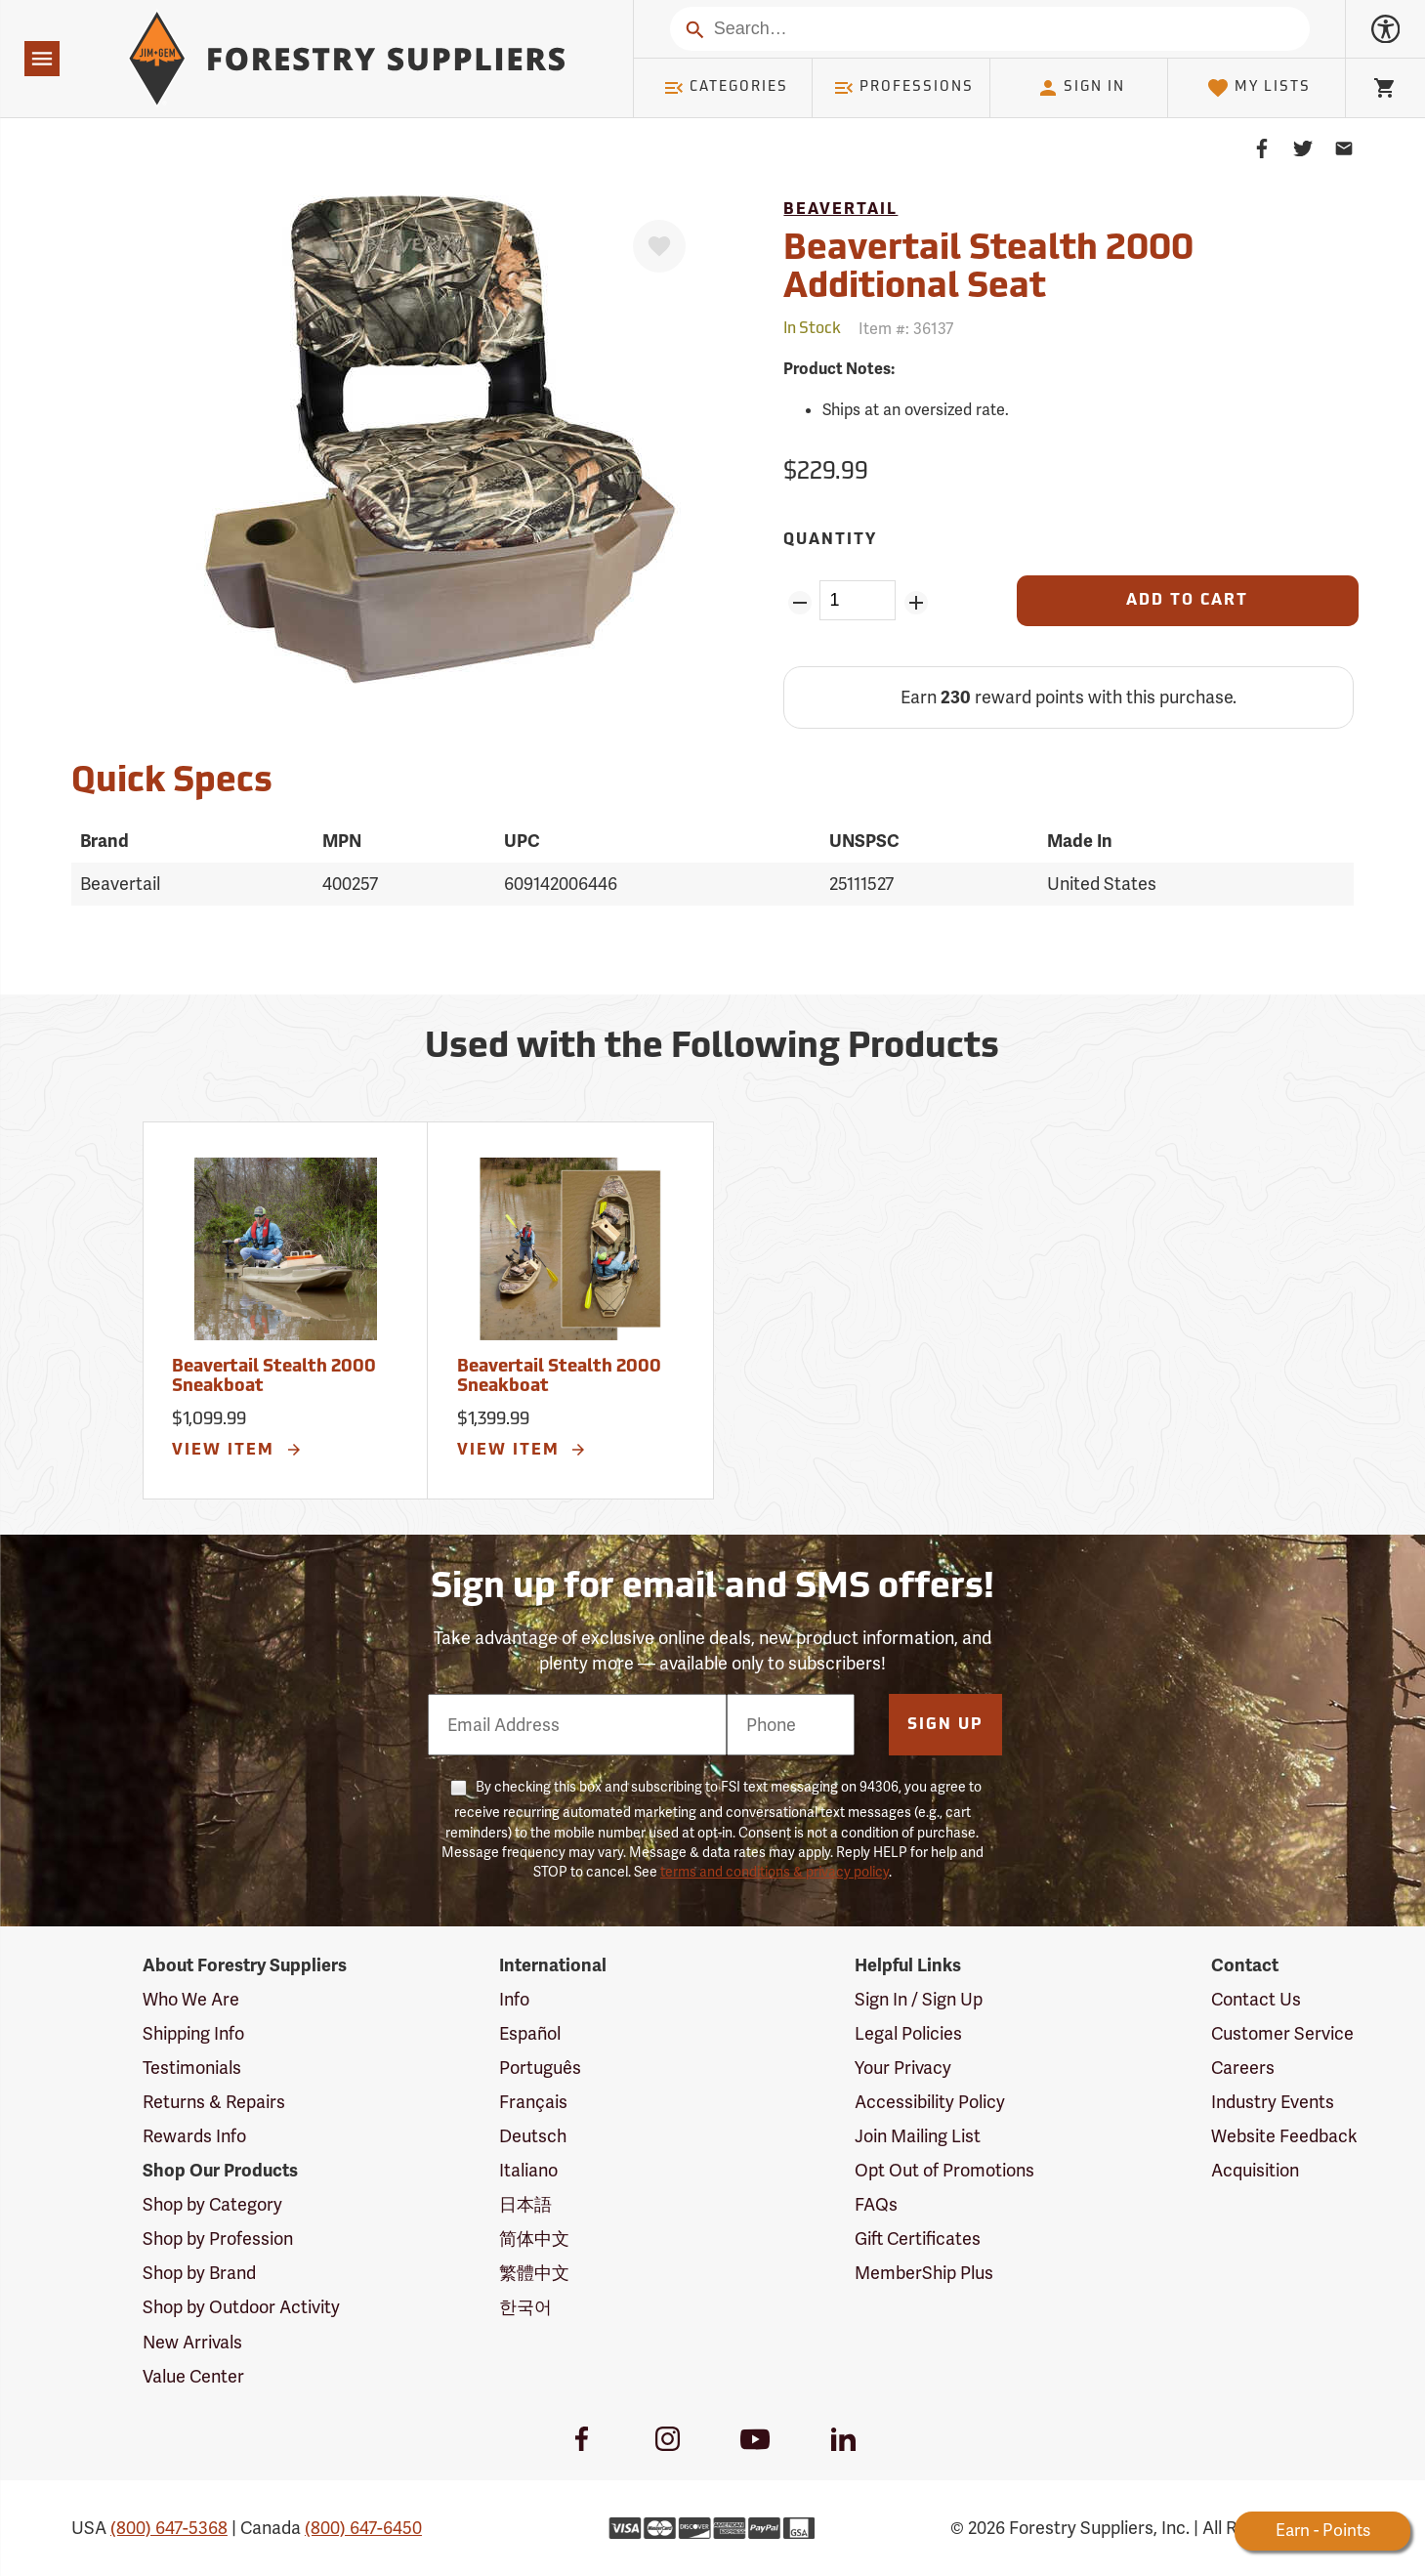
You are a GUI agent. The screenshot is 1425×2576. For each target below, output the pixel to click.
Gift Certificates (918, 2238)
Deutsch (532, 2136)
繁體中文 (534, 2272)
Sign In (1081, 88)
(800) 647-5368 (169, 2527)
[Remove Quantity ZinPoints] (799, 602)
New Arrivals (192, 2342)
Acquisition (1255, 2170)
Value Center (193, 2376)
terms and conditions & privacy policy (774, 1871)
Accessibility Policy (930, 2101)
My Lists (1258, 88)
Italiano (528, 2170)
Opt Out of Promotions (944, 2170)
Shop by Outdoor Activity (241, 2307)
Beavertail (840, 210)
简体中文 (534, 2238)
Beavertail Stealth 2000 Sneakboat (274, 1377)
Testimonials (192, 2067)
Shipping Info (193, 2033)
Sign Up (945, 1725)
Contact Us (1256, 1999)
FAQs (876, 2204)
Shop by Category (212, 2204)
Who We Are (191, 1999)
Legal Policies (908, 2033)
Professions (903, 88)
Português (540, 2067)
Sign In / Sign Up (919, 1999)
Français (533, 2101)
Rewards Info (194, 2136)
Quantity (830, 540)
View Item (237, 1449)
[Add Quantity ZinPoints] (916, 602)
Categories (725, 88)
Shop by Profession (218, 2238)
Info (514, 1999)
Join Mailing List (918, 2136)
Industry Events (1272, 2101)
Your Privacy (903, 2067)
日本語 (525, 2204)
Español (530, 2033)
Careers (1243, 2067)
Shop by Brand (199, 2272)
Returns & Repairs (214, 2101)
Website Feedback (1284, 2136)
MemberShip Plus (924, 2272)
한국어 (525, 2307)
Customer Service (1282, 2033)
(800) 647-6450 (363, 2527)
